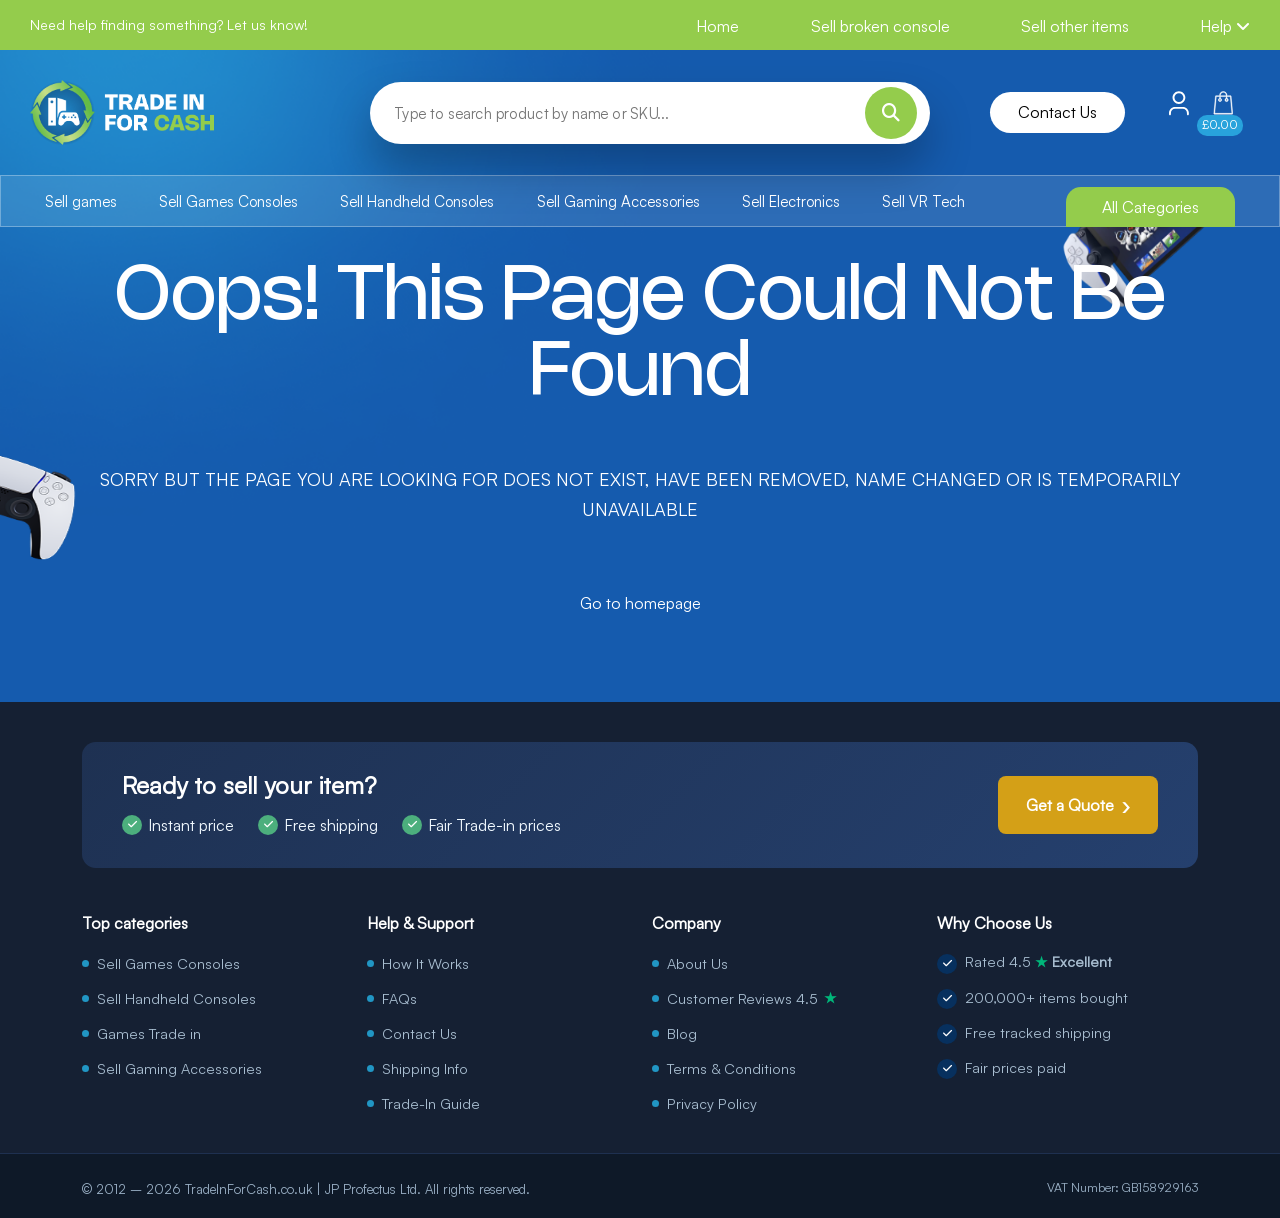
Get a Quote (1070, 805)
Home (717, 26)
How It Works (425, 963)
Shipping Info (425, 1068)
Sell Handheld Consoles (417, 201)
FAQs (399, 998)
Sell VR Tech (923, 201)
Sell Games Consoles (228, 201)
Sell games (81, 201)
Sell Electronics (791, 201)
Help (1225, 26)
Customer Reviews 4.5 (752, 998)
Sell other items (1075, 26)
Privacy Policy (712, 1103)
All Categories (1150, 207)
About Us (697, 963)
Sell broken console (880, 26)
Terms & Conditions (731, 1068)
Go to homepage (640, 603)
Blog (682, 1033)
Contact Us (1057, 112)
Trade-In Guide (431, 1103)
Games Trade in (149, 1033)
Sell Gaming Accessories (618, 201)
